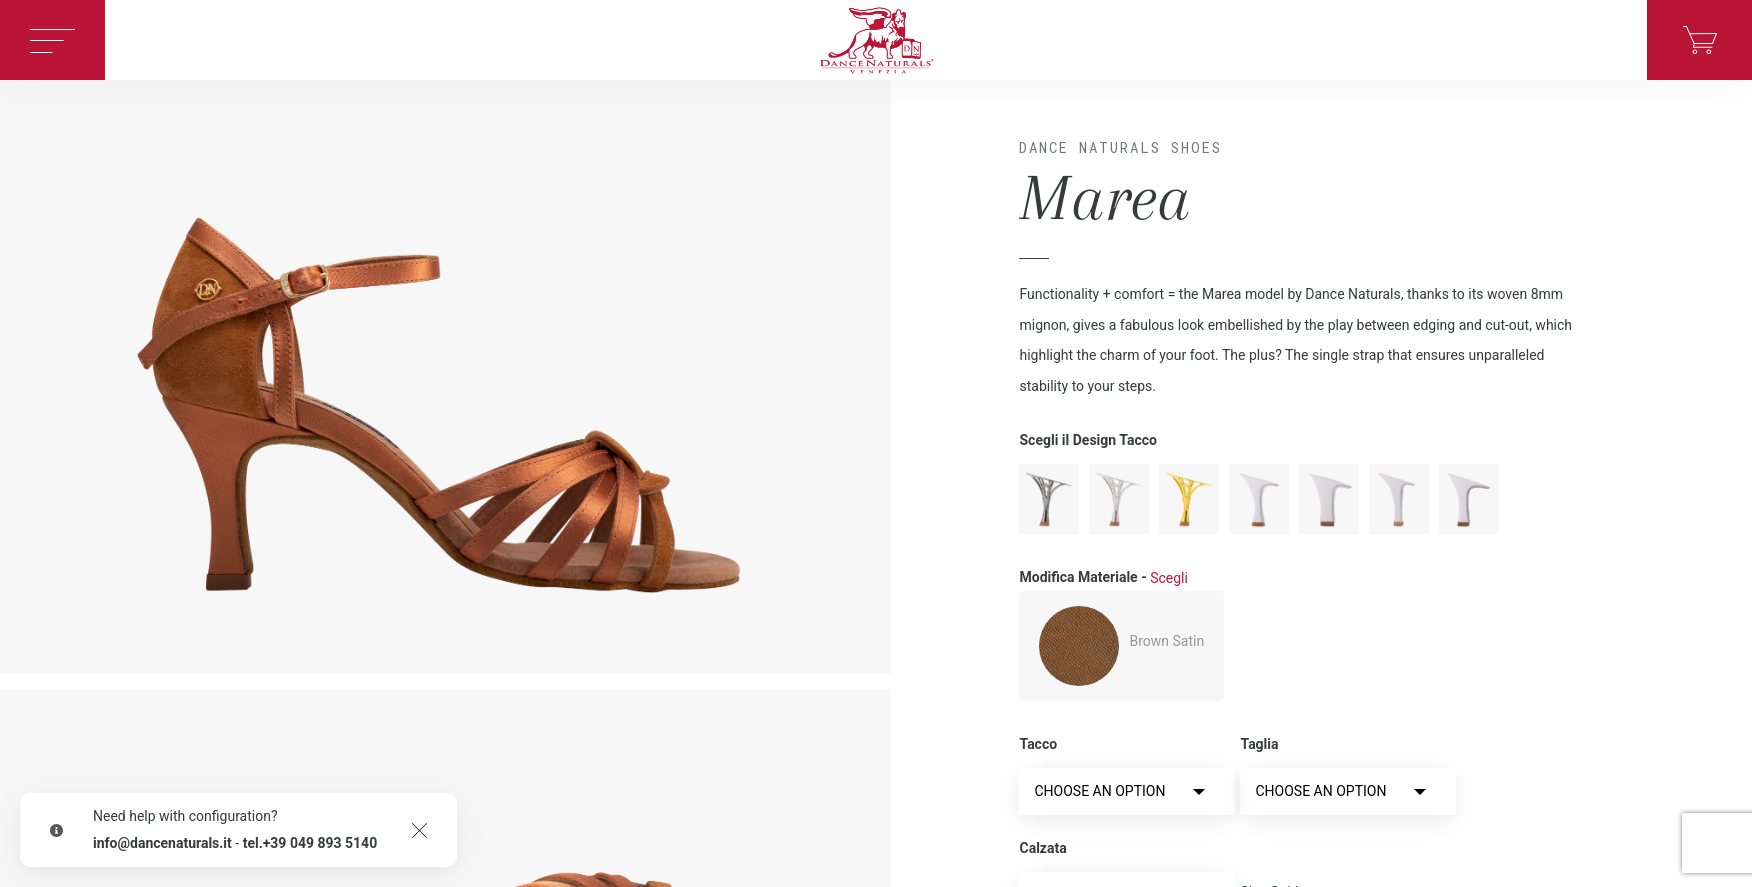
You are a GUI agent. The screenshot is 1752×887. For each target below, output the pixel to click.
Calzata (1042, 848)
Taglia (1259, 744)
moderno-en (1259, 499)
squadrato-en (1469, 499)
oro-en (1189, 499)
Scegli (1169, 578)
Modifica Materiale (1103, 578)
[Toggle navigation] (52, 40)
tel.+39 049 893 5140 (310, 843)
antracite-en (1049, 499)
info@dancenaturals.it (162, 843)
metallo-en (1119, 499)
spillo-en (1399, 499)
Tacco (1038, 744)
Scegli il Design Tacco (1087, 440)
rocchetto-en (1329, 499)
